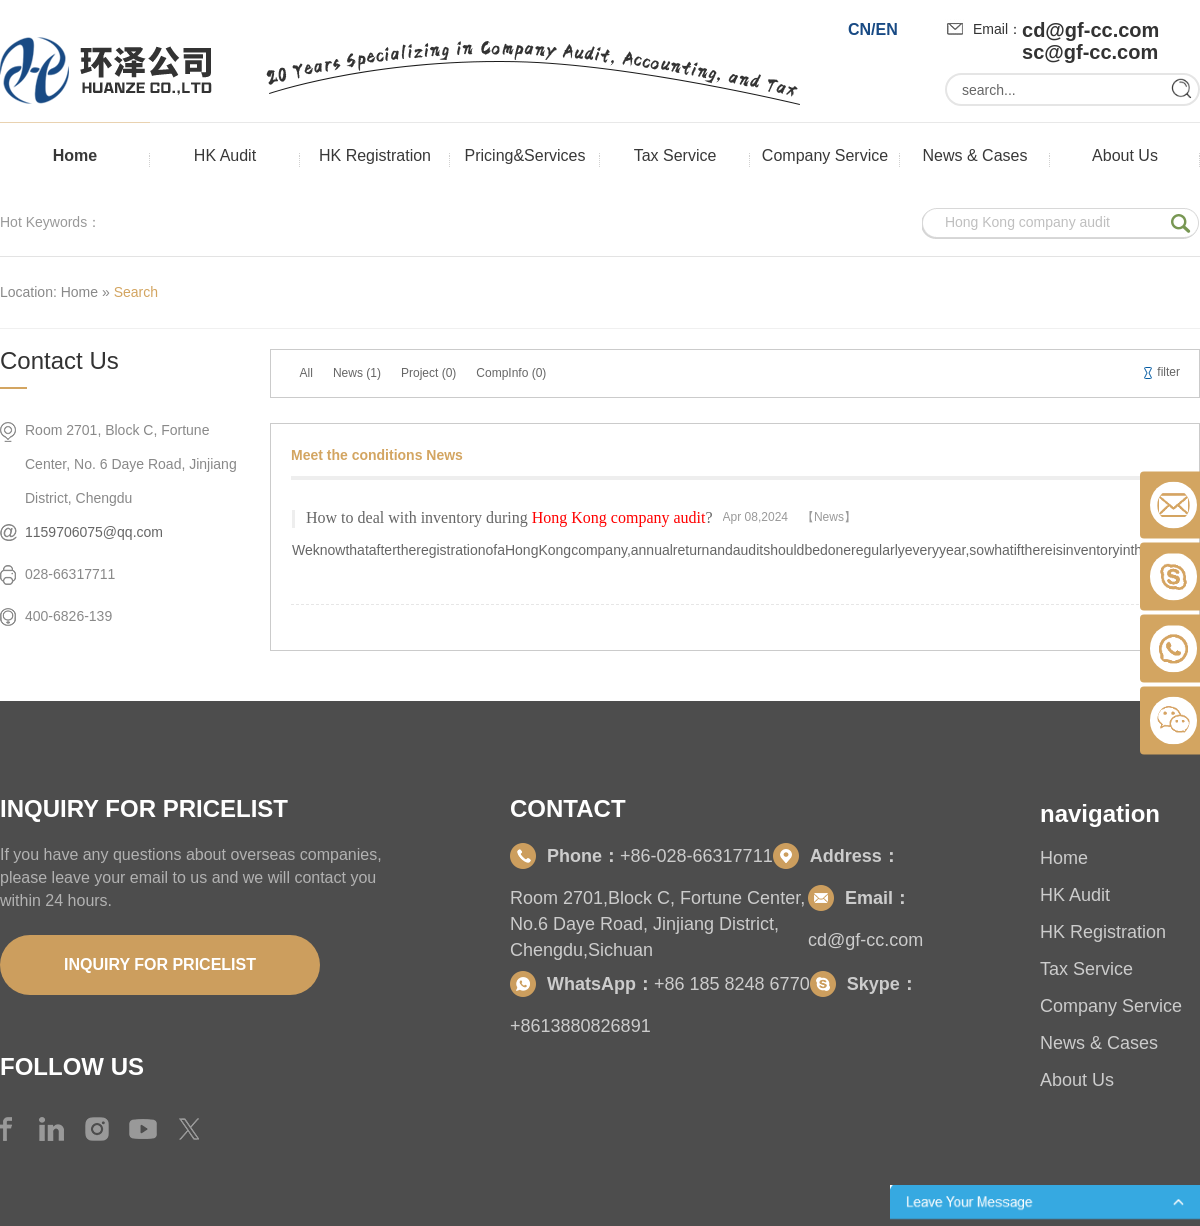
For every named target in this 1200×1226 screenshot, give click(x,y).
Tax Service (675, 155)
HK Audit (225, 155)
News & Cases (975, 155)
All (306, 373)
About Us (1125, 155)
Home (75, 155)
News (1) (357, 373)
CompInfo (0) (511, 373)
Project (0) (428, 373)
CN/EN (873, 29)
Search (136, 292)
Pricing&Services (525, 155)
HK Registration (375, 155)
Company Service (825, 155)
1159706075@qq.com (94, 532)
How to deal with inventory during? (509, 517)
